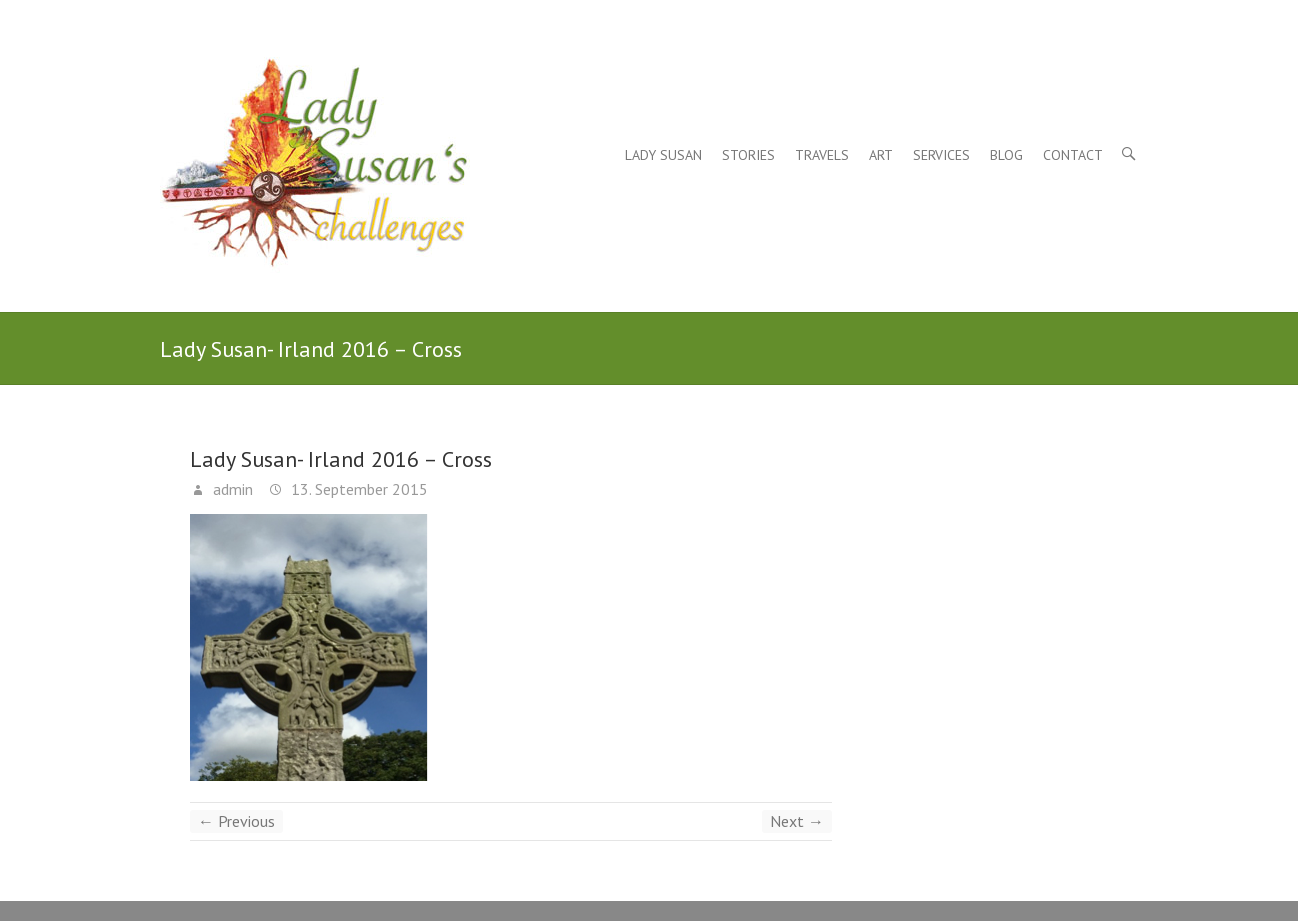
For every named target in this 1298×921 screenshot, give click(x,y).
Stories (748, 155)
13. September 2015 (357, 489)
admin (231, 489)
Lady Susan (663, 155)
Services (941, 155)
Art (881, 155)
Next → (797, 821)
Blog (1006, 155)
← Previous (236, 821)
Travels (822, 155)
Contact (1073, 155)
